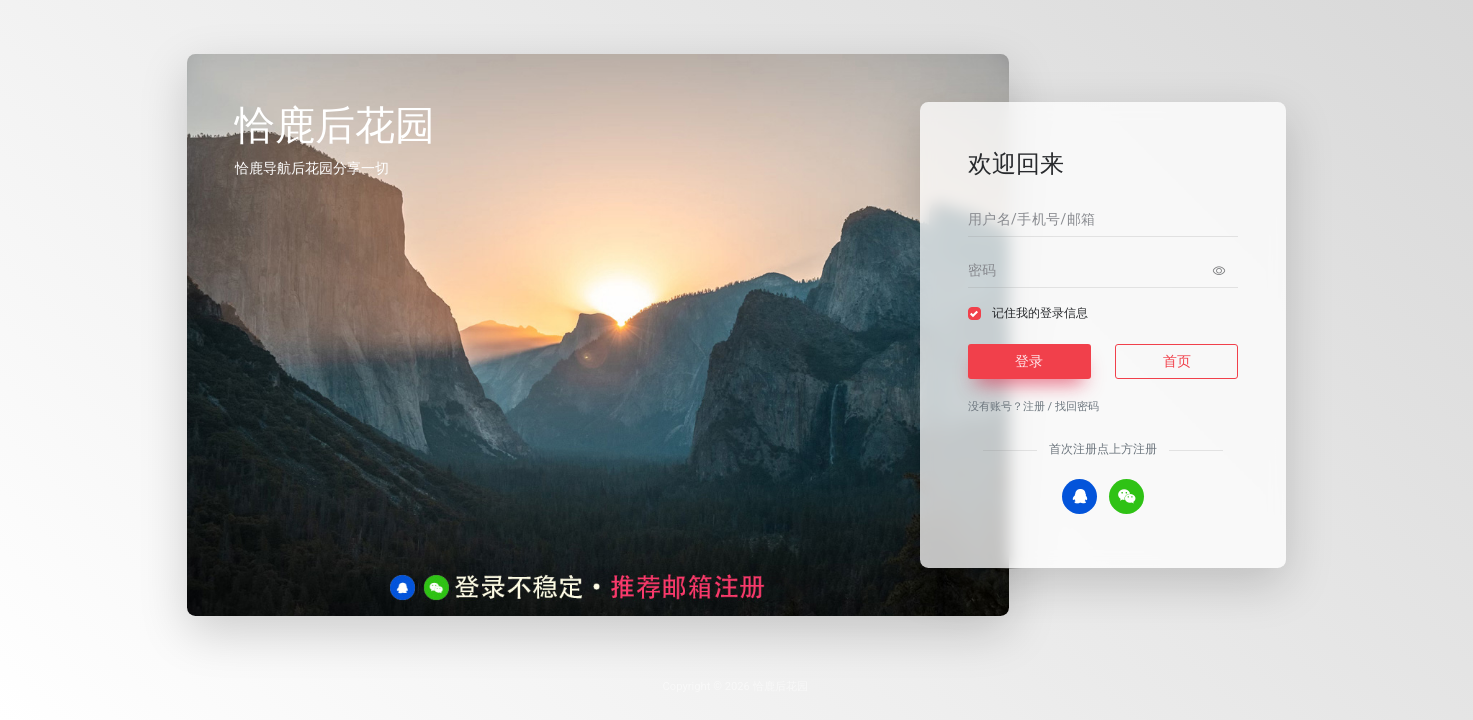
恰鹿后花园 (780, 686)
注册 (1034, 406)
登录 (1029, 361)
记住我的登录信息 (1040, 313)
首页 (1177, 361)
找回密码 (1077, 406)
